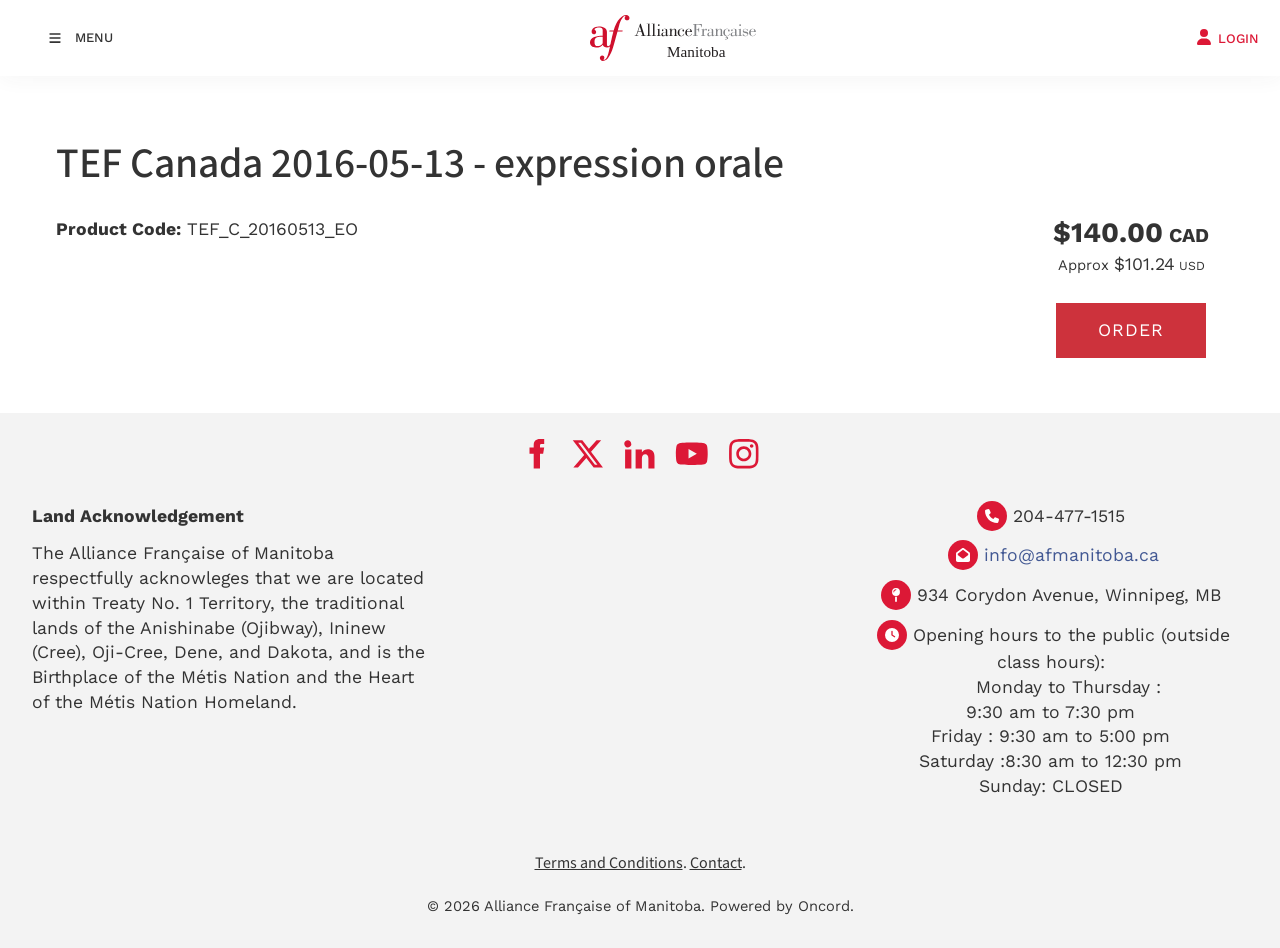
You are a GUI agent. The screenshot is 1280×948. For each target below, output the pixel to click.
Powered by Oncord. (782, 906)
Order (1131, 330)
